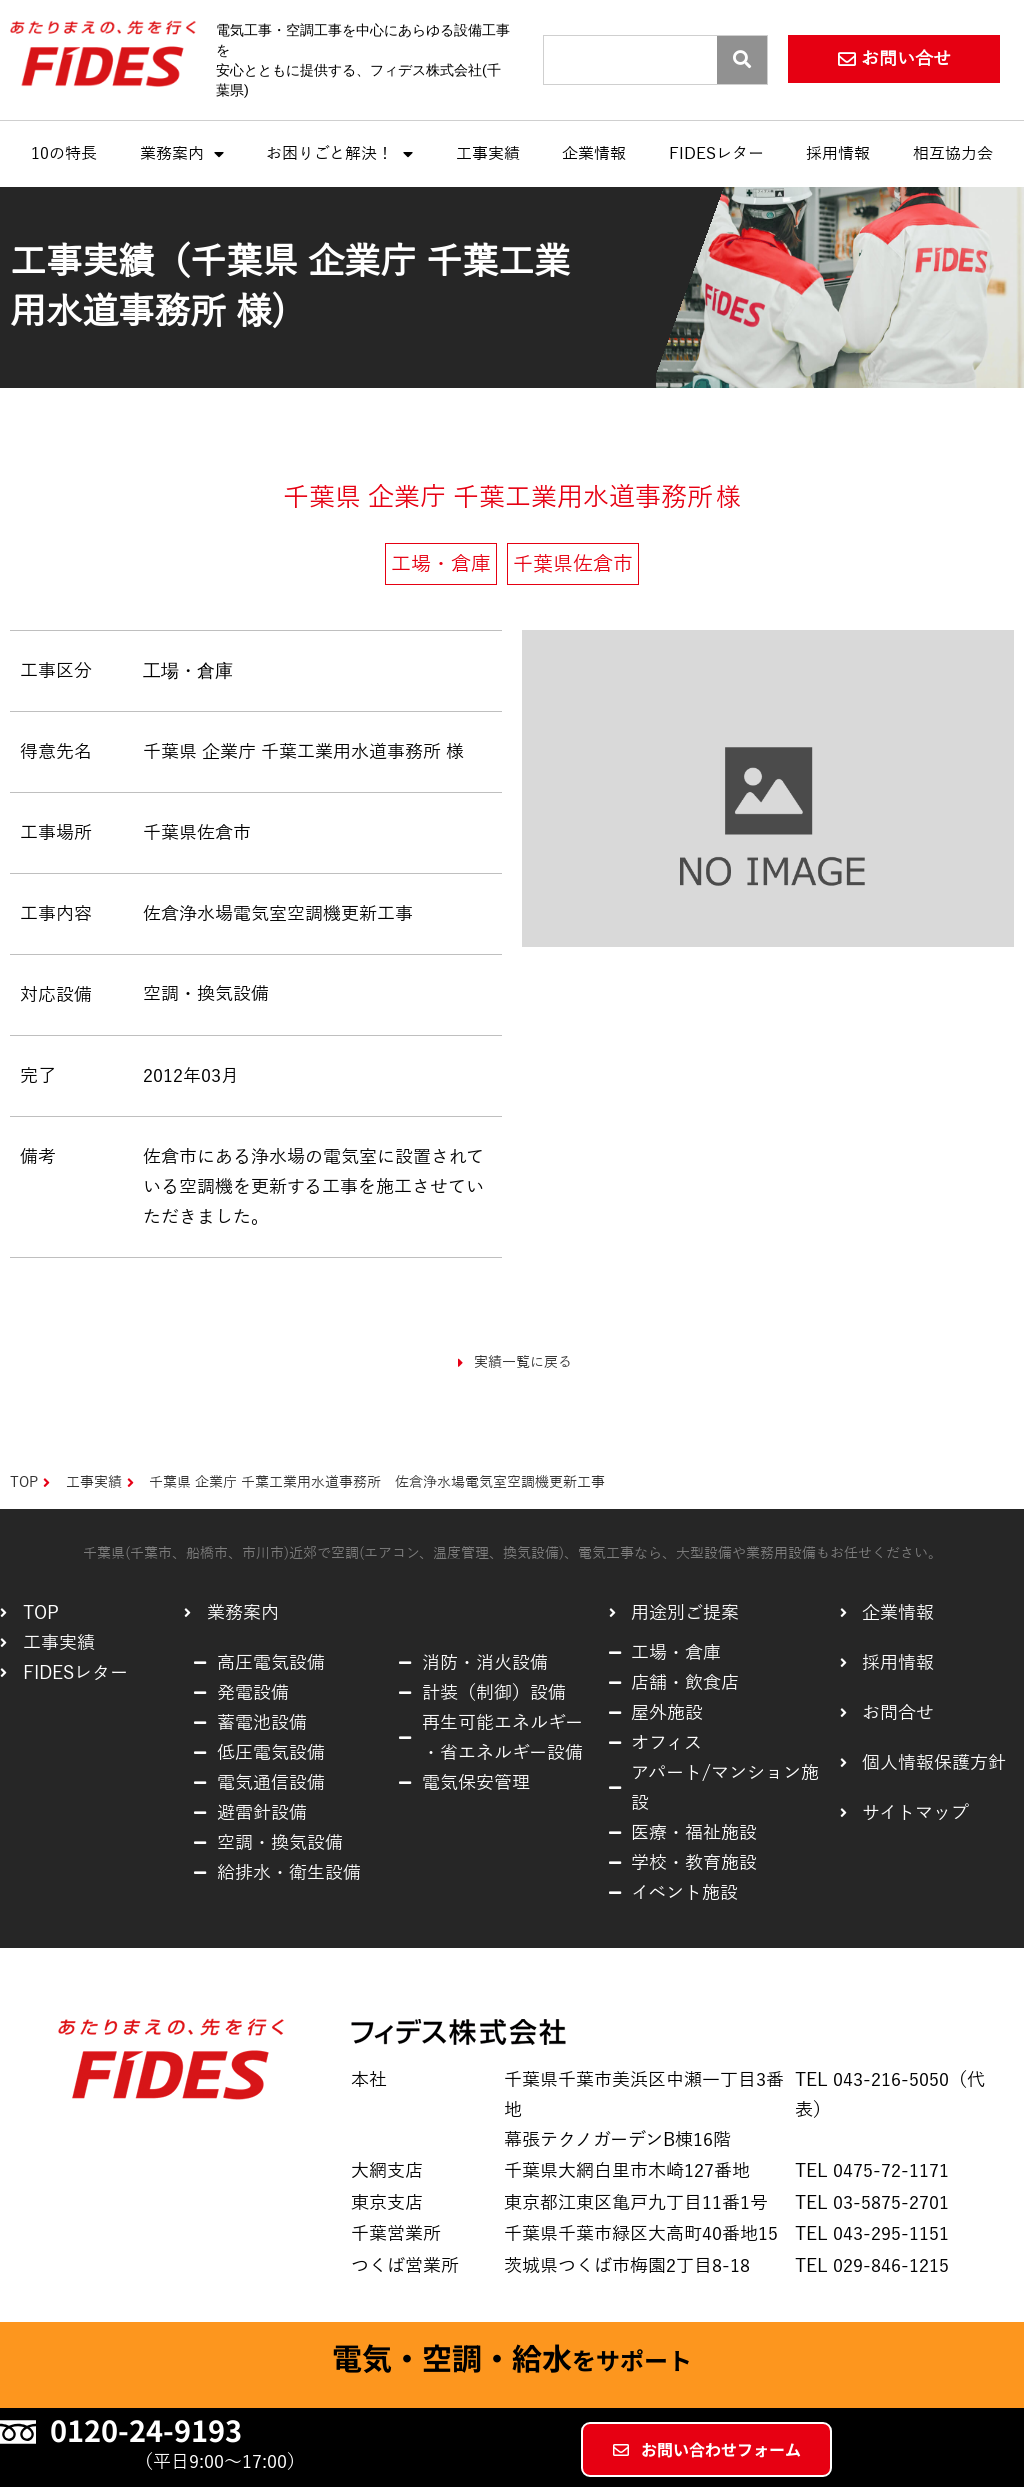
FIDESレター (716, 154)
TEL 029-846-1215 (872, 2266)
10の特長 (64, 154)
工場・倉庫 (188, 670)
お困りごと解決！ (339, 154)
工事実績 (488, 154)
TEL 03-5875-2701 (872, 2203)
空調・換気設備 (206, 994)
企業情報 (594, 154)
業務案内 (182, 154)
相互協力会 (953, 154)
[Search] (742, 60)
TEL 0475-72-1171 (872, 2171)
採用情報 (838, 154)
